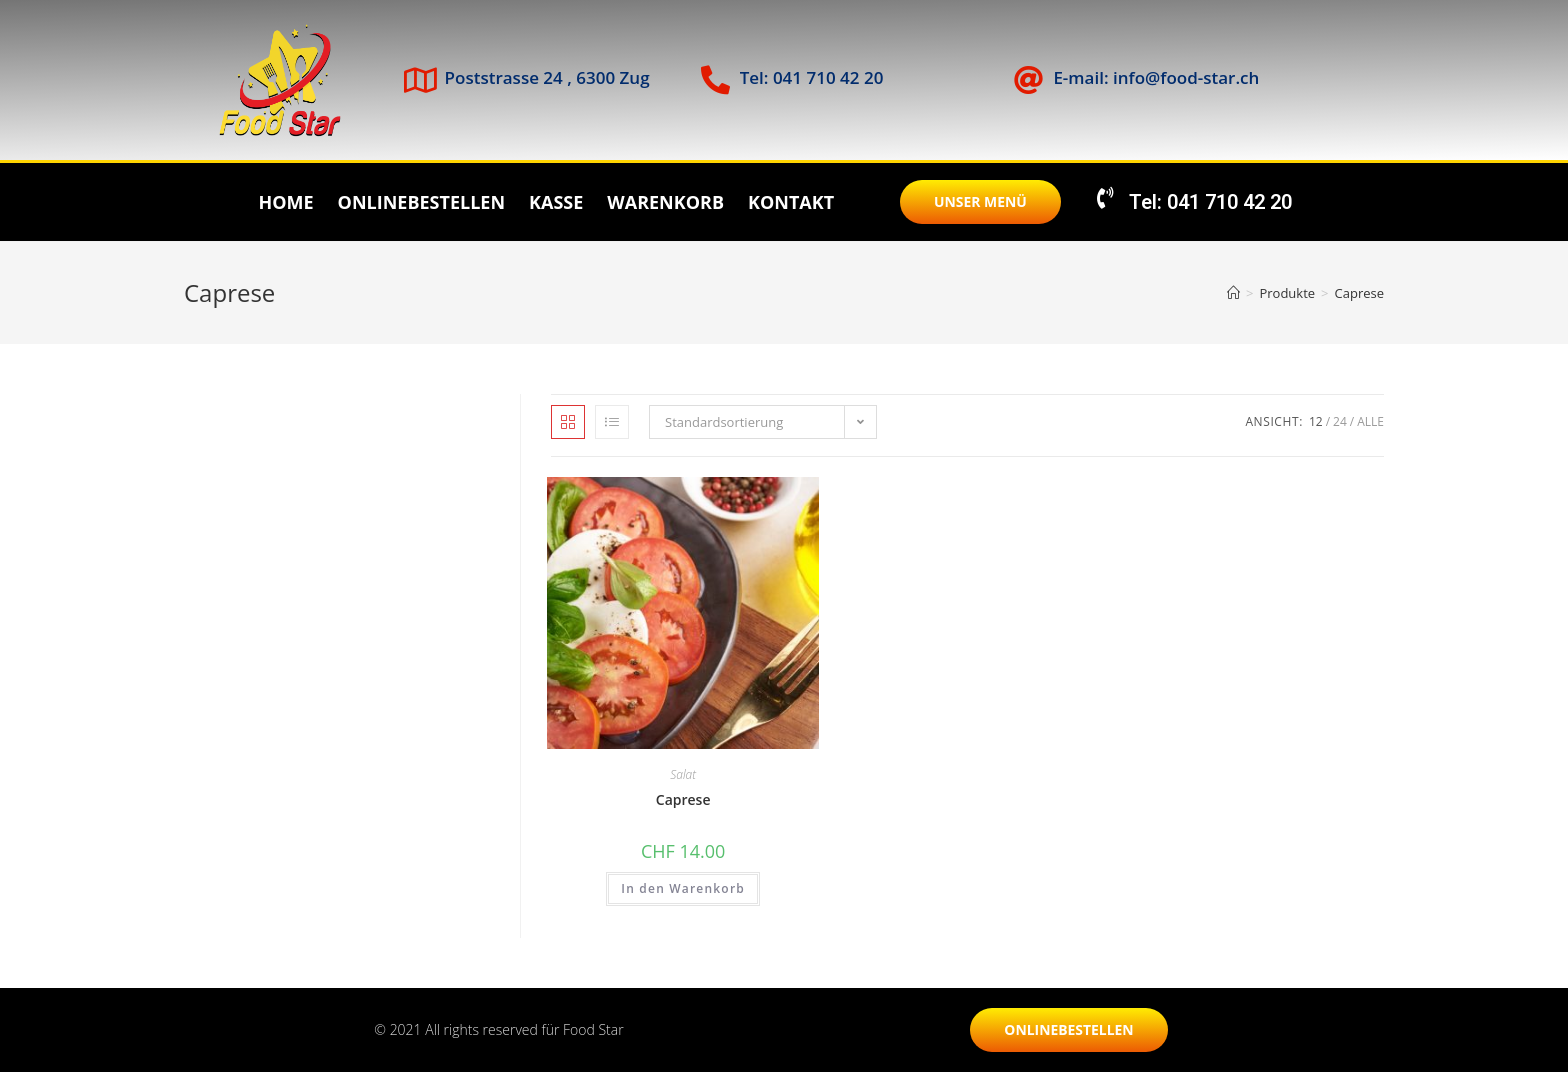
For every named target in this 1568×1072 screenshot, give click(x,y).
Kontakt (791, 202)
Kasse (556, 202)
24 (1340, 421)
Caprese (1359, 293)
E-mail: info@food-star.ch (1156, 77)
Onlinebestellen (421, 202)
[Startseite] (1233, 293)
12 (1316, 421)
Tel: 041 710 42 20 (812, 77)
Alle (1370, 421)
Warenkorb (665, 202)
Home (285, 202)
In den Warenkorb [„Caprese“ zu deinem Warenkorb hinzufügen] (683, 888)
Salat (683, 774)
